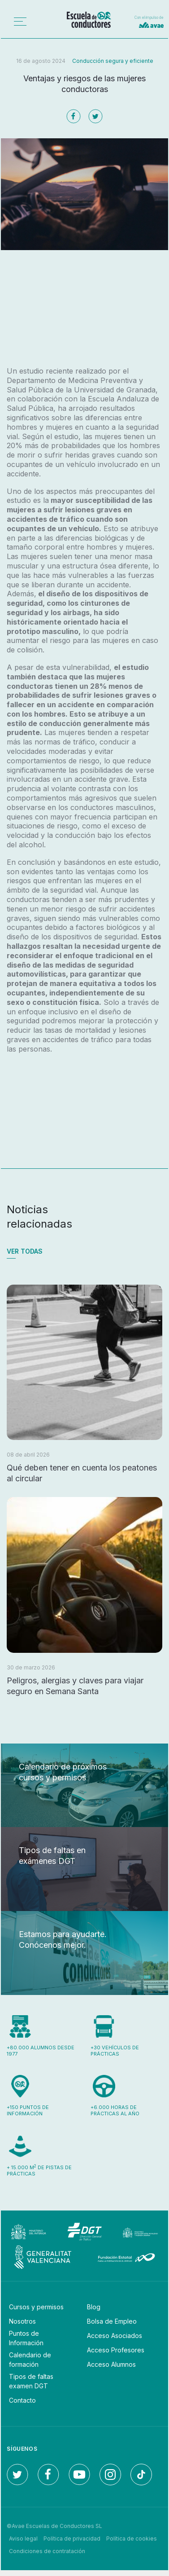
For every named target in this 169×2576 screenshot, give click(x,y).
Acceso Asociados (114, 2335)
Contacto (22, 2400)
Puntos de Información (26, 2338)
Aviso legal (23, 2538)
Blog (93, 2307)
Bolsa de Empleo (112, 2321)
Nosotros (22, 2321)
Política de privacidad (71, 2538)
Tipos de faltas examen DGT (31, 2381)
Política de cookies (131, 2538)
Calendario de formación (30, 2359)
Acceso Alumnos (111, 2364)
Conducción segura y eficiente (112, 60)
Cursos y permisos (36, 2307)
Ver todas (25, 1251)
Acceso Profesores (115, 2350)
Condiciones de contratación (47, 2551)
